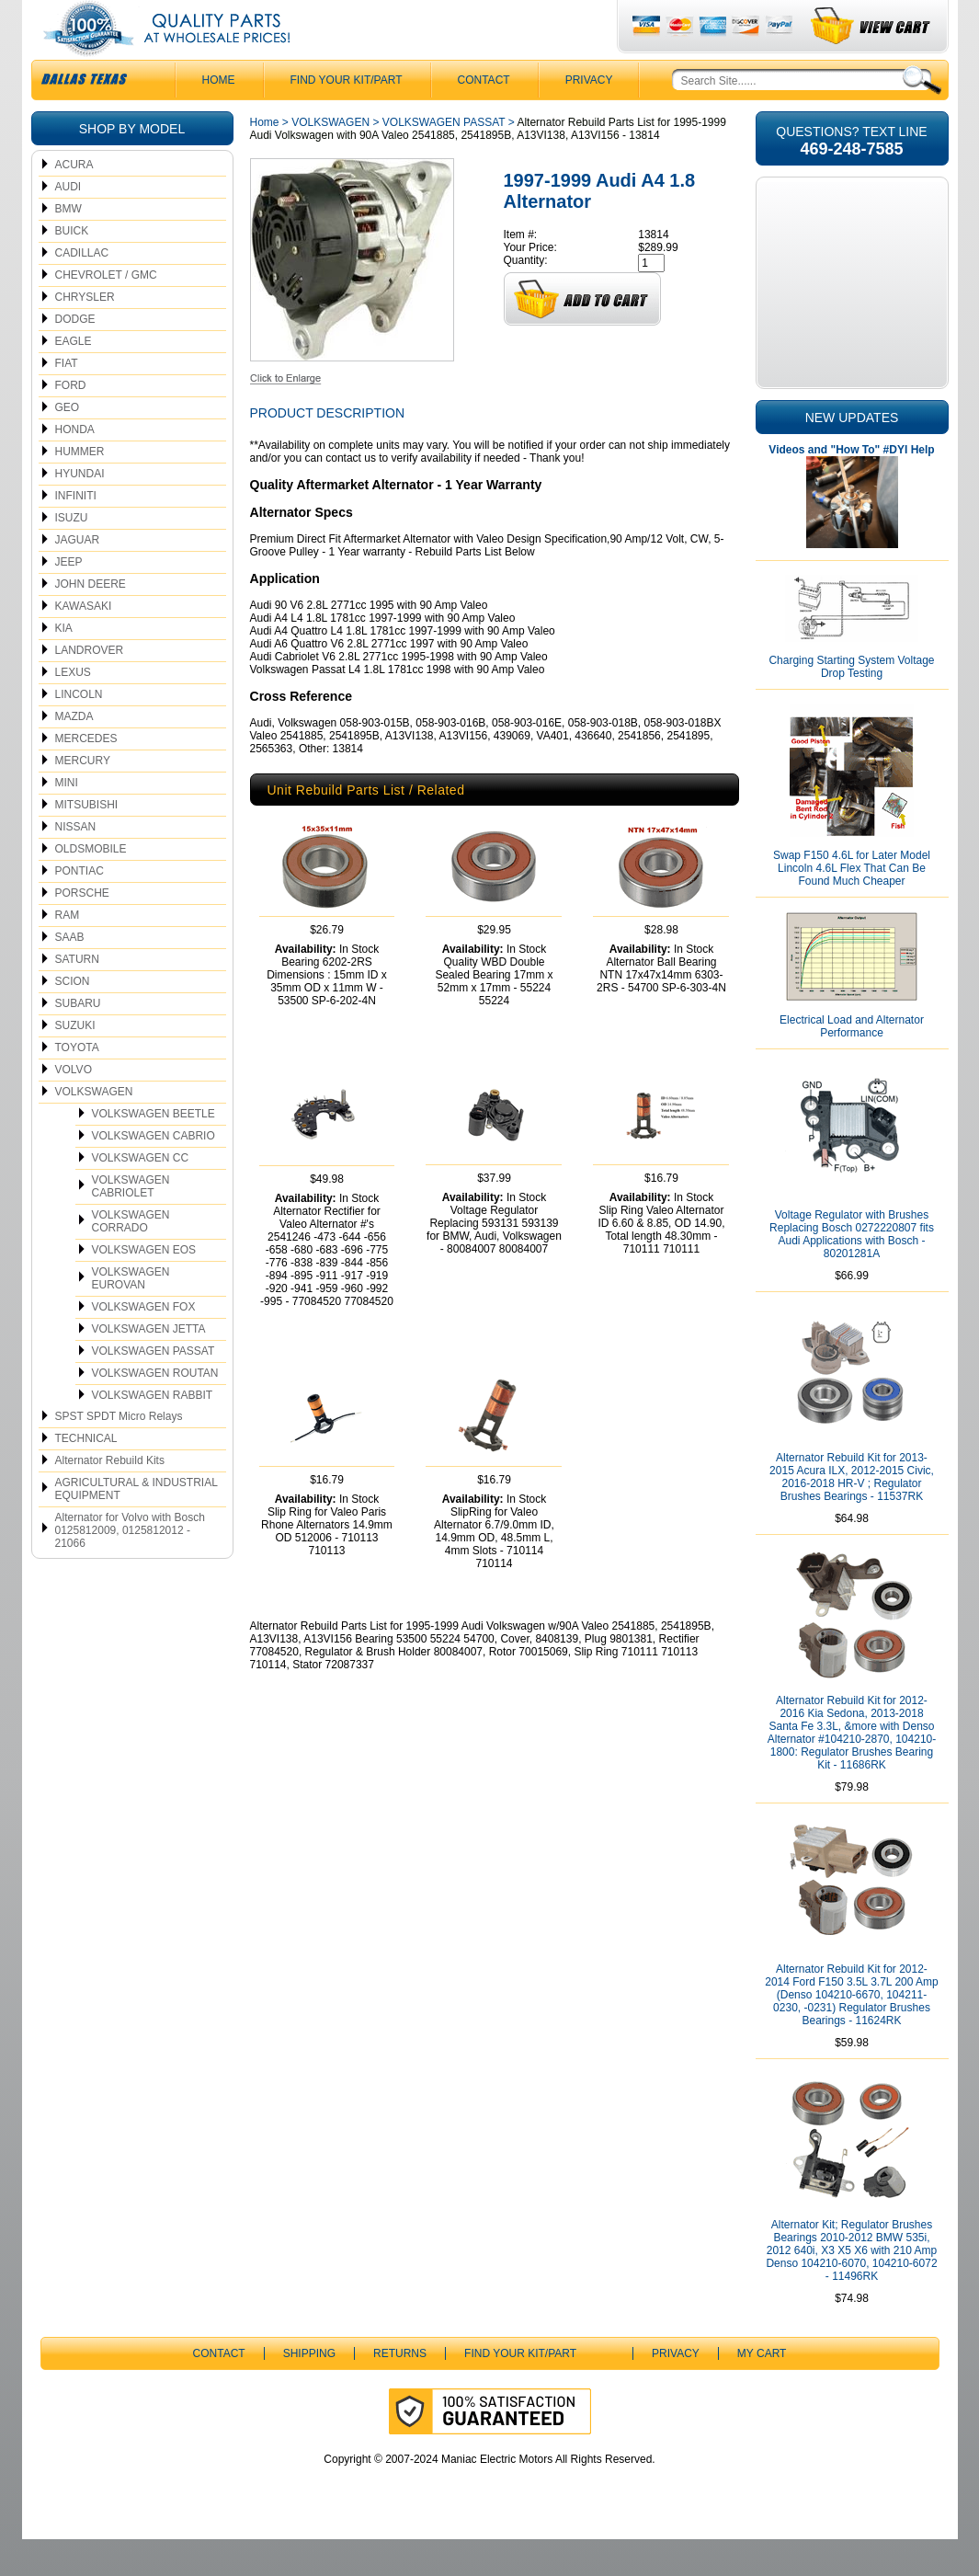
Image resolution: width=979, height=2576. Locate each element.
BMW (68, 245)
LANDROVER (89, 687)
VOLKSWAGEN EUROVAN (131, 1315)
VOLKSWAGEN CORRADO (131, 1258)
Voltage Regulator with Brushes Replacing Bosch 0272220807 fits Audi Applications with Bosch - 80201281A (851, 1271)
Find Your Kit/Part (346, 116)
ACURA (74, 201)
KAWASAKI (83, 642)
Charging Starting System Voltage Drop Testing (851, 703)
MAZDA (74, 753)
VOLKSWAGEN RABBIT (152, 1431)
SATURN (77, 996)
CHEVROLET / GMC (106, 311)
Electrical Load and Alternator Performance (852, 1063)
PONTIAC (79, 907)
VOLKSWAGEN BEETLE (153, 1150)
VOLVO (73, 1106)
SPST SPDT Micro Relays (119, 1453)
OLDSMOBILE (91, 885)
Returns (400, 2390)
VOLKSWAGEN (94, 1128)
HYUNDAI (80, 510)
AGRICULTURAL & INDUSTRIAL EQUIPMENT (136, 1526)
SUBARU (78, 1040)
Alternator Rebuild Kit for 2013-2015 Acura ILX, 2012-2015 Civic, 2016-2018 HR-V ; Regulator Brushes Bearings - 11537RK (851, 1514)
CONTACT (484, 116)
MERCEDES (86, 775)
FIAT (66, 400)
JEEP (69, 598)
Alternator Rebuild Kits (110, 1497)
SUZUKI (75, 1062)
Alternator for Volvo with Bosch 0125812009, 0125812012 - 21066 (130, 1567)
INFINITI (76, 532)
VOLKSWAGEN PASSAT (153, 1387)
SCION (72, 1018)
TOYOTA (77, 1084)
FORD (70, 422)
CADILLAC (82, 289)
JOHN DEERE (90, 620)
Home (264, 159)
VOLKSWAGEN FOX (144, 1343)
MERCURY (82, 797)
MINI (66, 819)
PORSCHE (82, 929)
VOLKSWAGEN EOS (144, 1286)
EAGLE (73, 378)
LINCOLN (79, 731)
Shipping (309, 2390)
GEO (67, 444)
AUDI (68, 223)
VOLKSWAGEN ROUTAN (155, 1409)
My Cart (762, 2390)
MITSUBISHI (87, 841)
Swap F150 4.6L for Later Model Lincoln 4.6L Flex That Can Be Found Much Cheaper (851, 905)
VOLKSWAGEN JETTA (149, 1365)
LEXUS (73, 709)
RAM (67, 951)
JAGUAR (77, 576)
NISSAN (76, 863)
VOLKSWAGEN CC (140, 1194)
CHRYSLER (85, 333)
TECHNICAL (86, 1475)
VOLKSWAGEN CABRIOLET (131, 1223)
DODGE (75, 355)
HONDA (75, 466)
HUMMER (80, 488)
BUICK (72, 267)
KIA (64, 664)
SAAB (70, 973)
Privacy (589, 116)
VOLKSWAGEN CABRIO (153, 1172)
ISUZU (71, 554)
